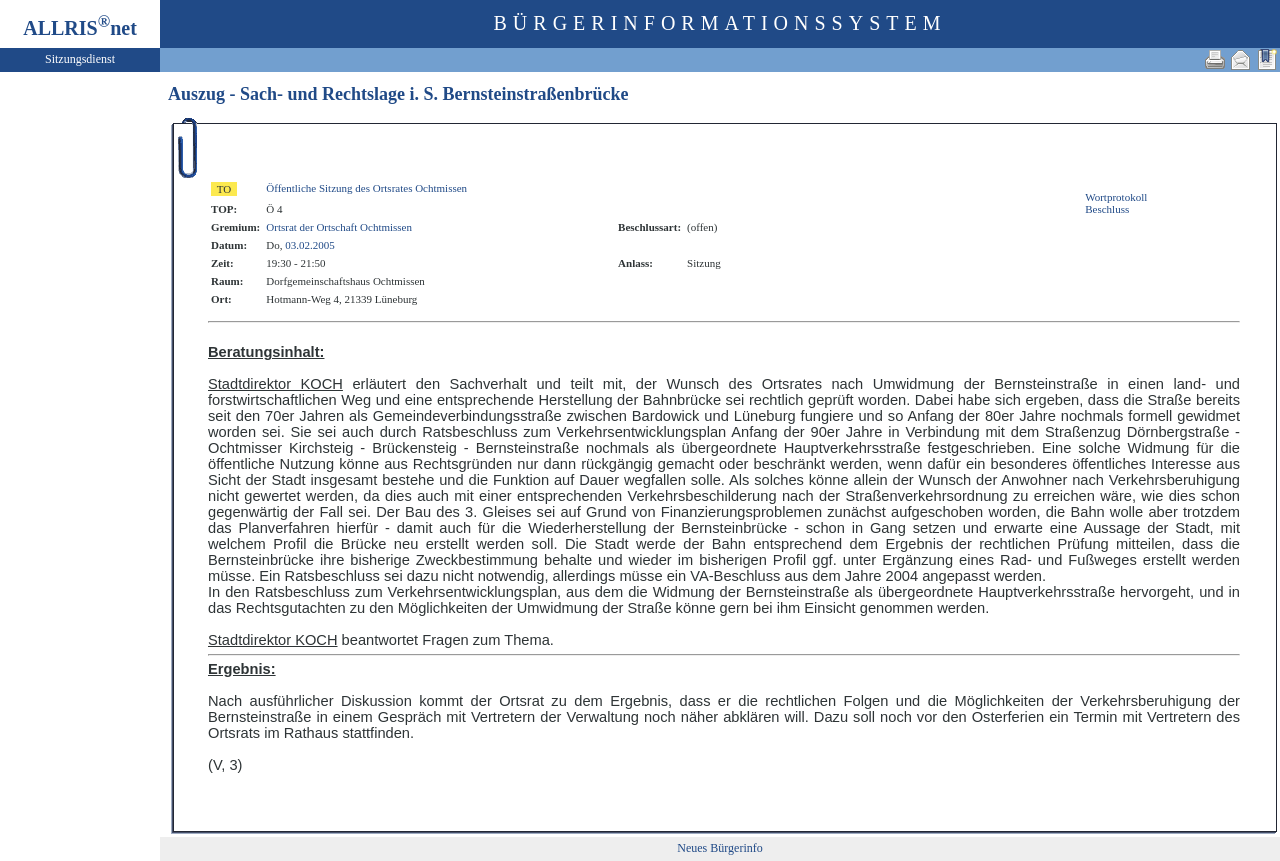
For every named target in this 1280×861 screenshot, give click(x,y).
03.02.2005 (310, 245)
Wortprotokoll (1116, 197)
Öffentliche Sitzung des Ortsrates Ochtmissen (366, 188)
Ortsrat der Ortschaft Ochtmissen (339, 227)
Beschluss (1107, 209)
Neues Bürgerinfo (719, 848)
